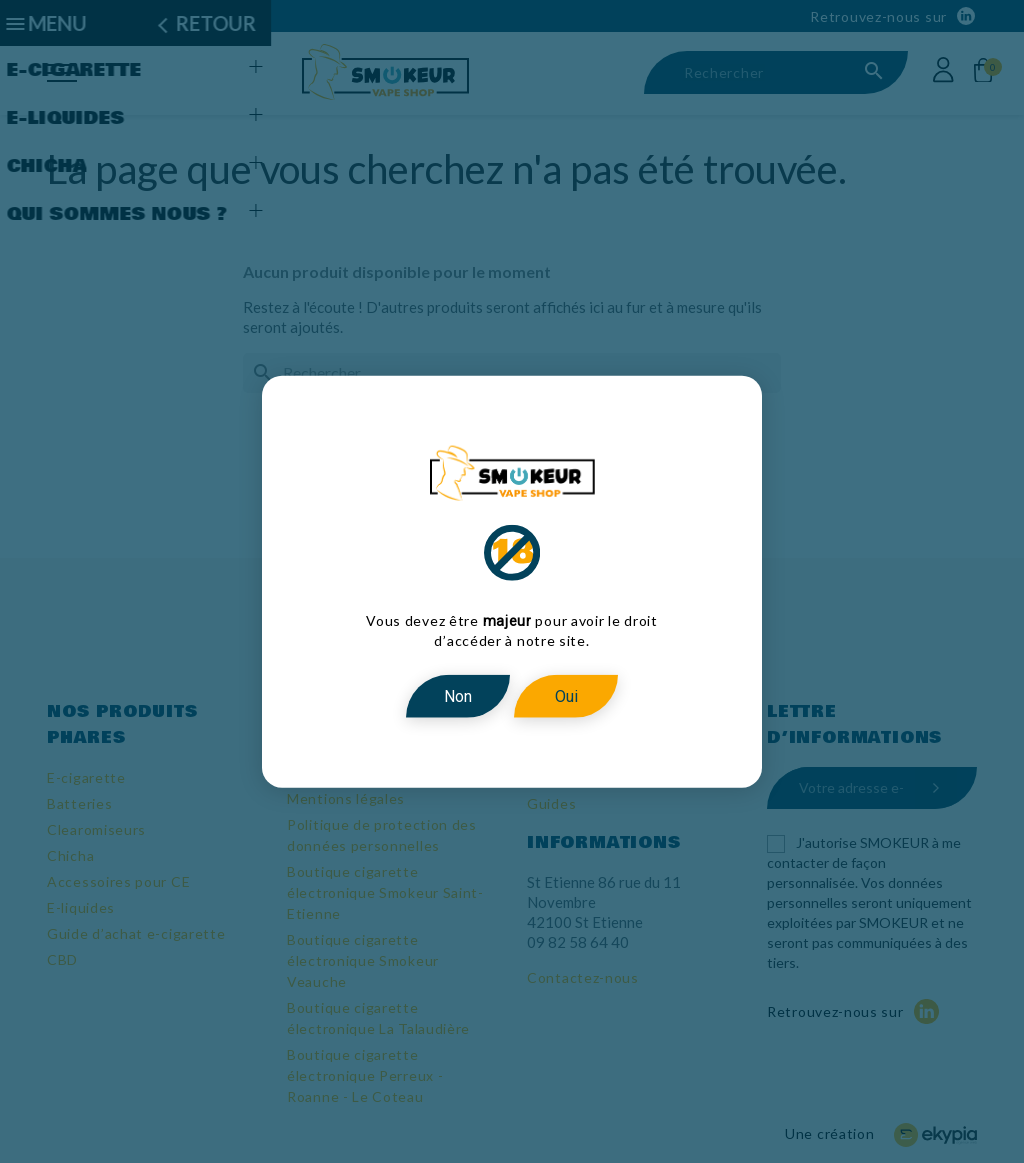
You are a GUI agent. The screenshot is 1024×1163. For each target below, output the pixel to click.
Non (458, 695)
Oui (566, 695)
